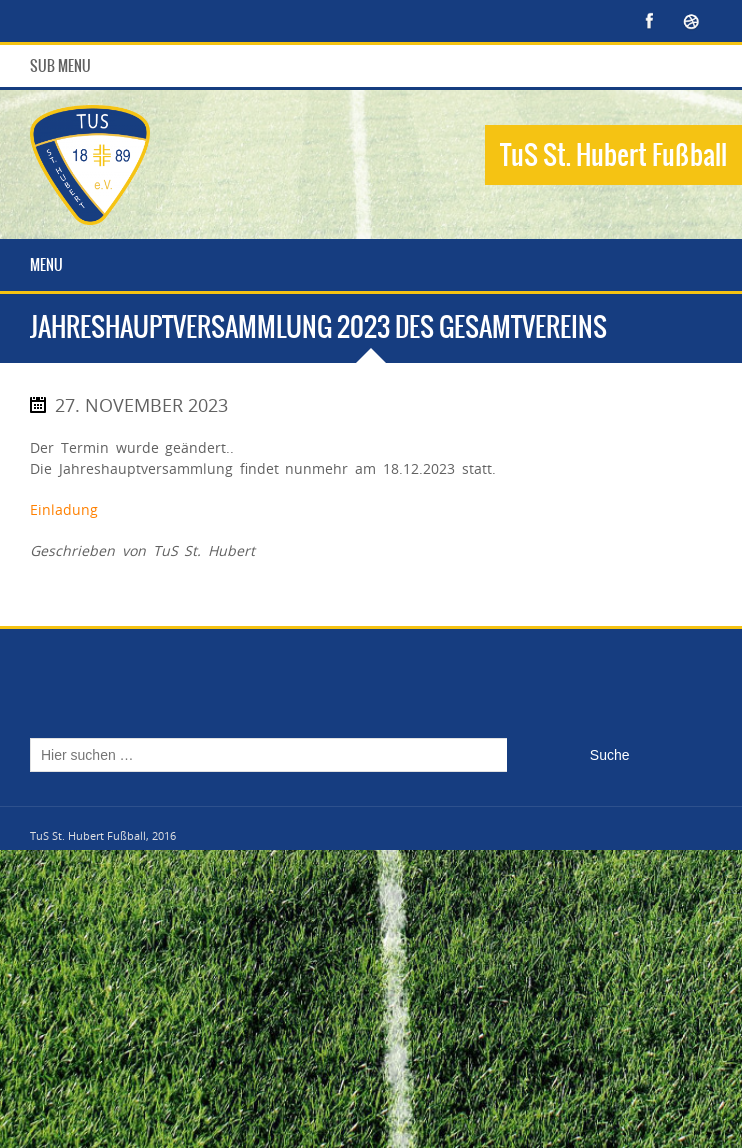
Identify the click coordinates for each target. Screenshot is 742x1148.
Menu (46, 265)
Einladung (64, 509)
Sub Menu (60, 66)
